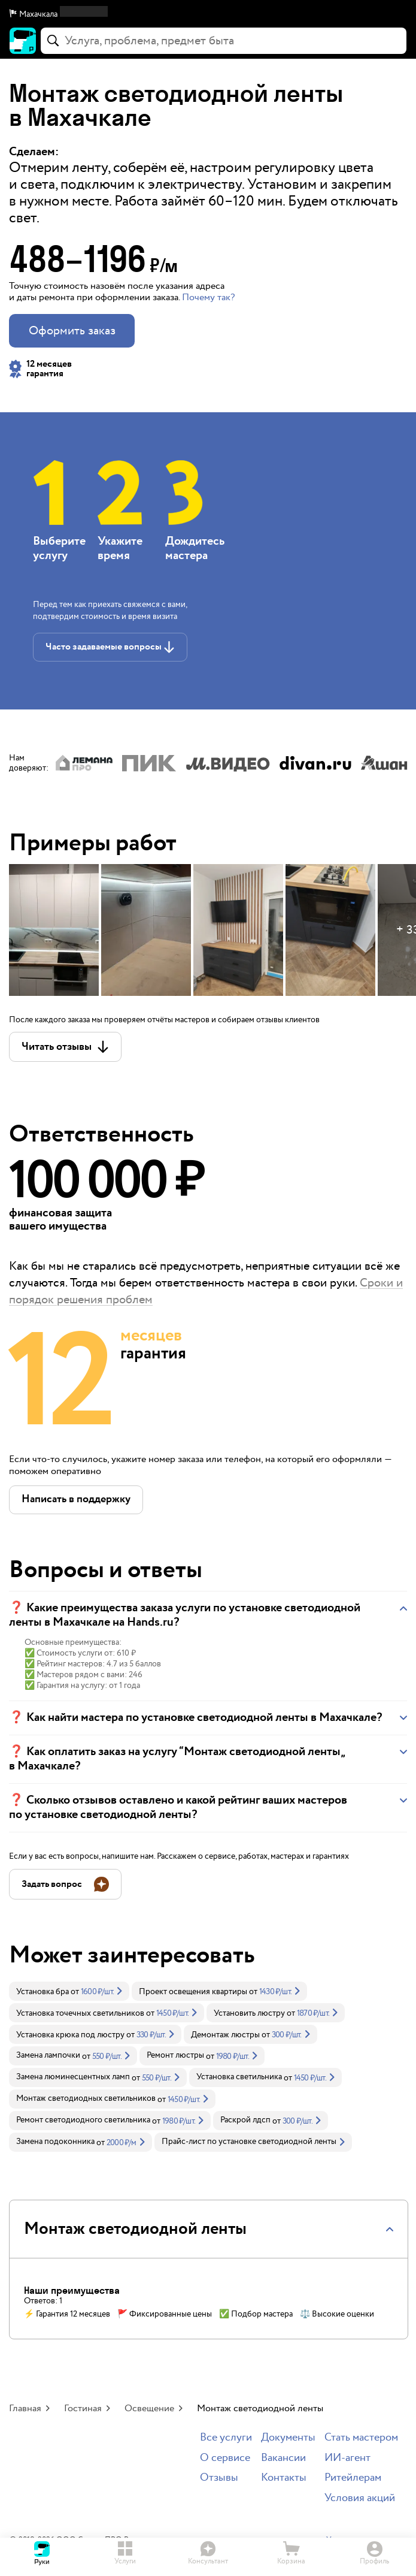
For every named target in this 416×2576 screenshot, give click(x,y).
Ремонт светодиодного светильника (83, 2120)
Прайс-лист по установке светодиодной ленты (249, 2142)
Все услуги (226, 2438)
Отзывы (219, 2478)
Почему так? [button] (208, 297)
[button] (208, 14)
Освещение (149, 2408)
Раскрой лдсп (245, 2120)
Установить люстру (249, 2013)
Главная (25, 2408)
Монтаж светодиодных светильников (86, 2098)
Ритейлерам (352, 2478)
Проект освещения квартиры (193, 1992)
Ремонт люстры (175, 2055)
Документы (288, 2438)
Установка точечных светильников (80, 2013)
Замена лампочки (48, 2055)
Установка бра (42, 1992)
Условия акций (359, 2498)
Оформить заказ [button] (72, 330)
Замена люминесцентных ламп (73, 2077)
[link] (69, 1991)
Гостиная (83, 2408)
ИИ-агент (347, 2458)
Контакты (283, 2478)
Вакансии (283, 2458)
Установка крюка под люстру (70, 2035)
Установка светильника (239, 2077)
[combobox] (223, 41)
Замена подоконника (55, 2142)
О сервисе (225, 2458)
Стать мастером (361, 2438)
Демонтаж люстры (225, 2035)
